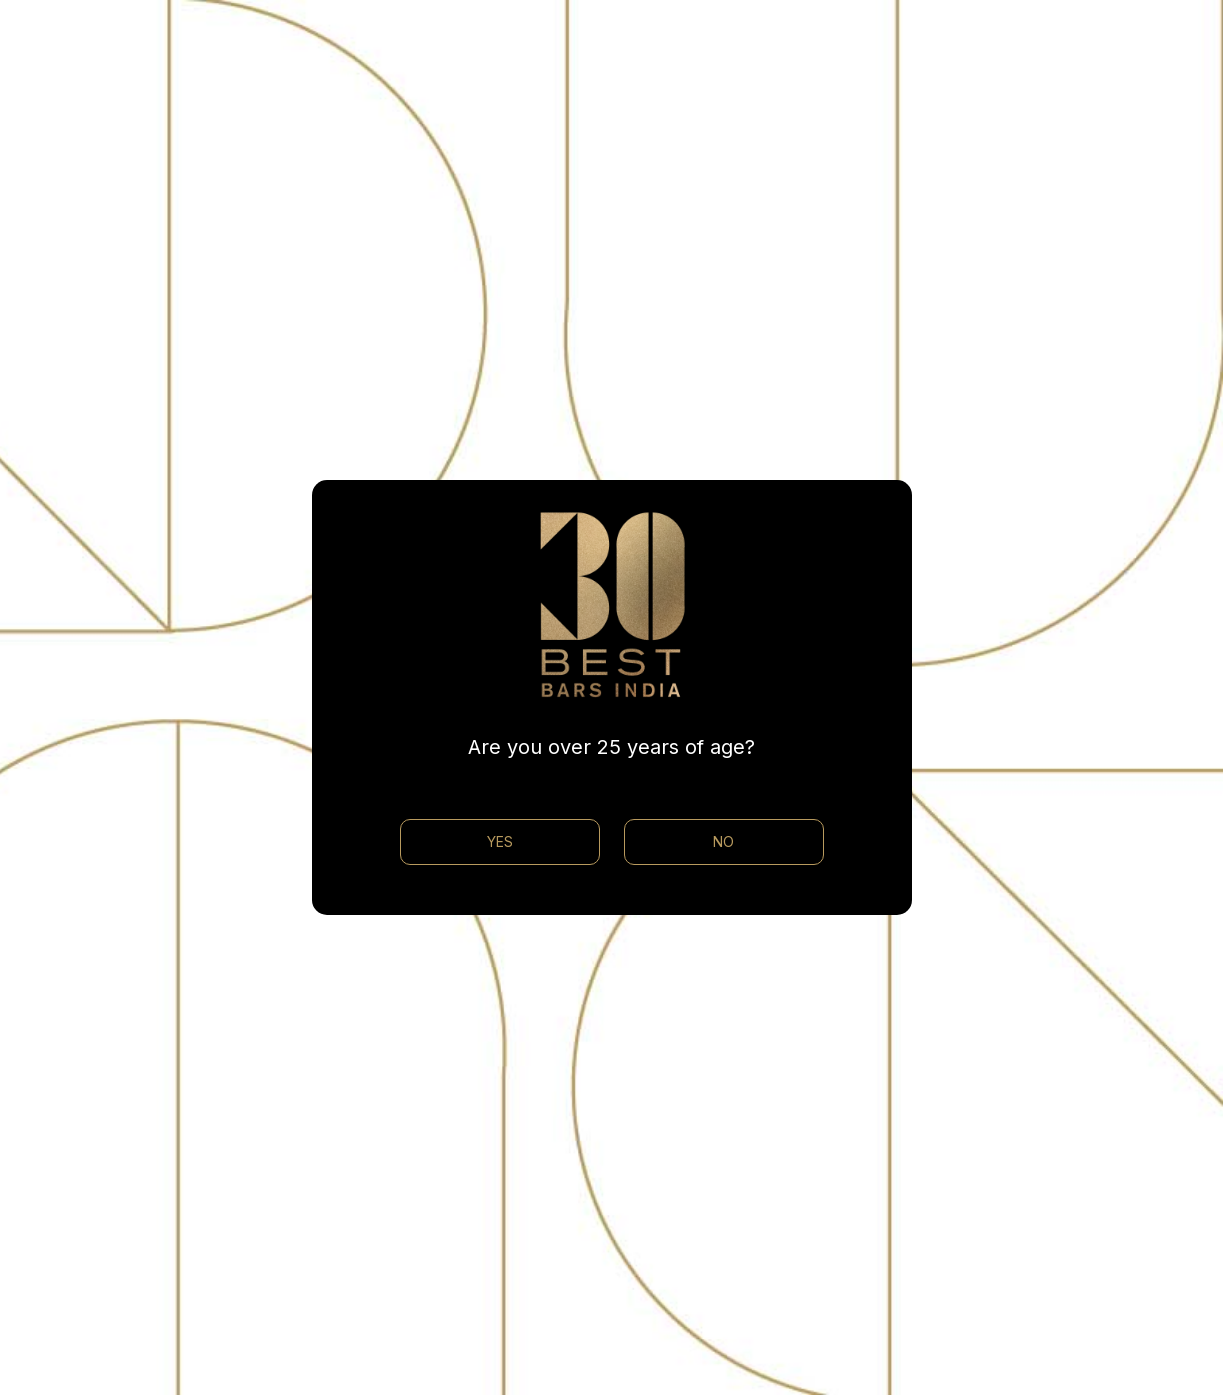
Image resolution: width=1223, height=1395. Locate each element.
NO (723, 841)
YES (500, 841)
